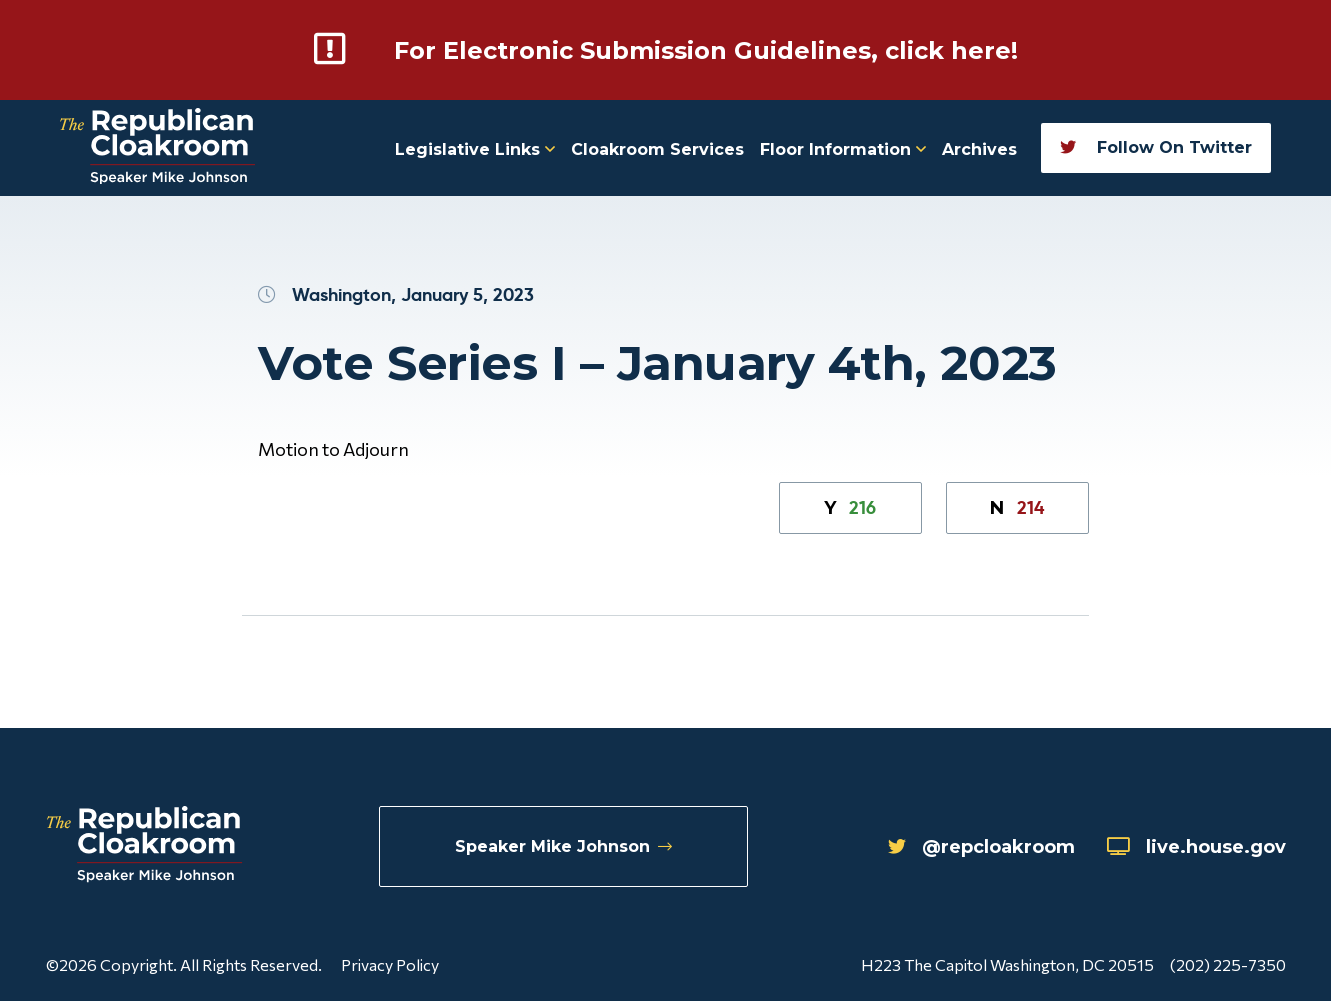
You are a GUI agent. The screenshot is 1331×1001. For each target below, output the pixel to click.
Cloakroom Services (657, 149)
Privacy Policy (390, 964)
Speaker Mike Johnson (563, 846)
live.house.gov (1196, 847)
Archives (979, 149)
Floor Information (843, 149)
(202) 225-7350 (1228, 964)
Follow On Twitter (1156, 147)
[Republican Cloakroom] (157, 148)
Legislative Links (475, 149)
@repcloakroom (981, 847)
